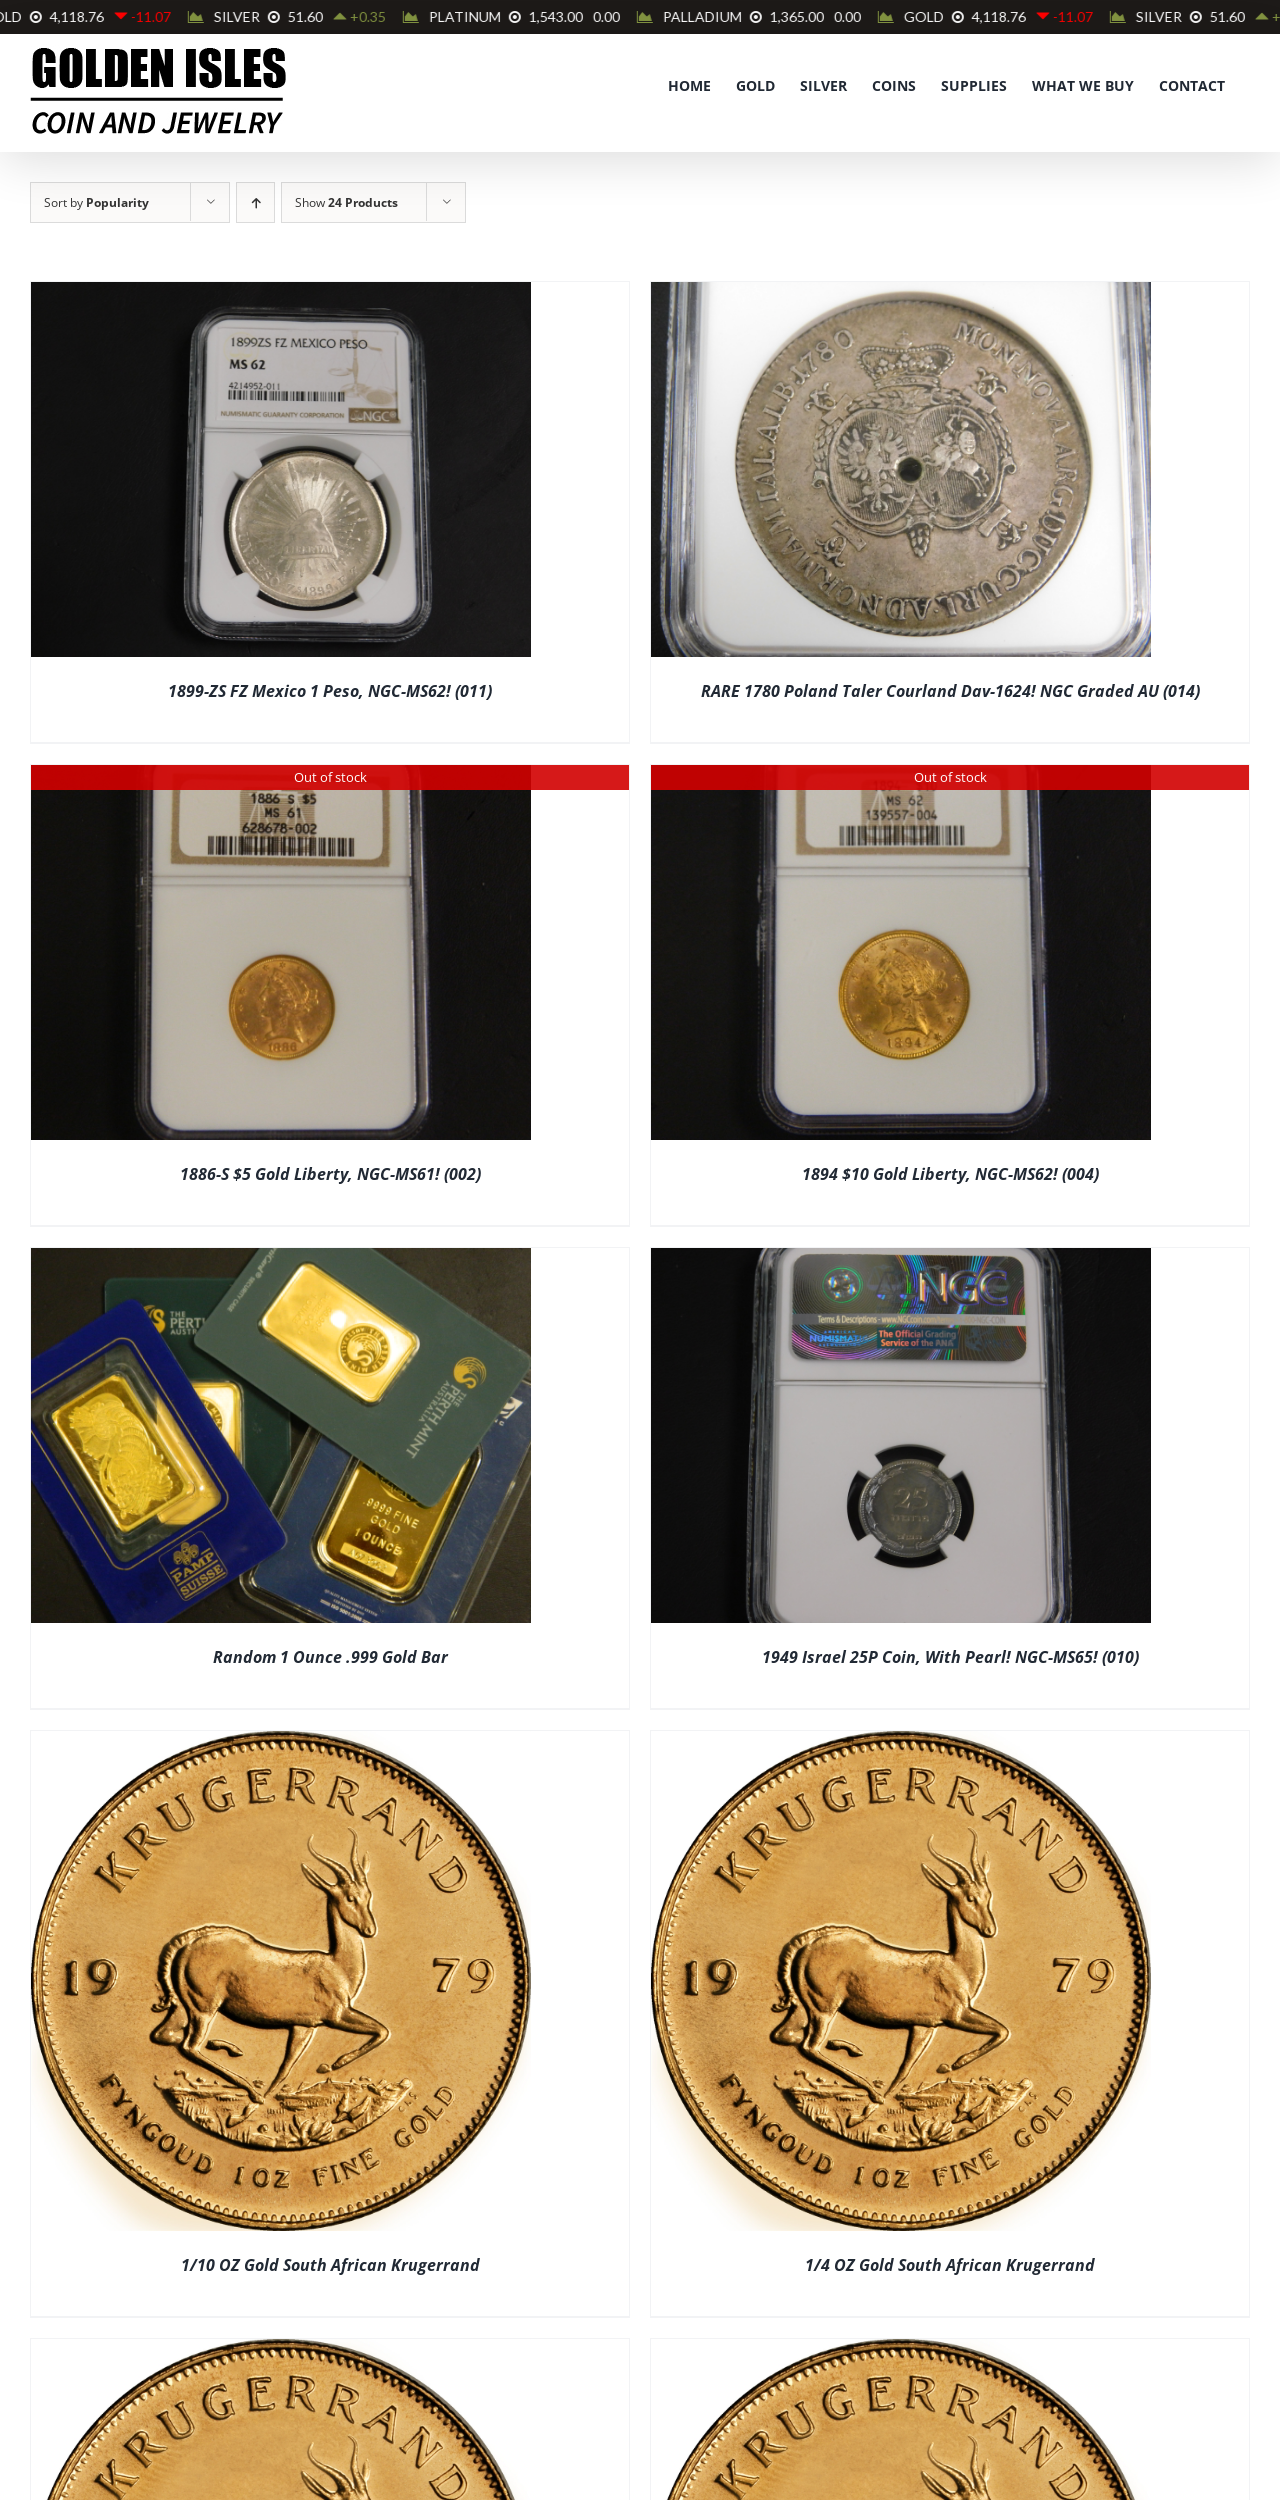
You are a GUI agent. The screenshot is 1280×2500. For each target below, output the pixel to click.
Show (346, 202)
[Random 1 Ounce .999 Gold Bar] (281, 1261)
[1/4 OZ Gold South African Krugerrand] (901, 1744)
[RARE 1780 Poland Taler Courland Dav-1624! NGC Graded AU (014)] (901, 295)
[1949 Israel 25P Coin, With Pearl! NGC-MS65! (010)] (901, 1261)
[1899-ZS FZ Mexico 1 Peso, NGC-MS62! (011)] (281, 295)
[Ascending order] (255, 202)
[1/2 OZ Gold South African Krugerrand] (281, 2352)
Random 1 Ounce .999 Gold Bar (330, 1657)
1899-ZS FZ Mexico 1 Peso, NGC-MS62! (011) (330, 691)
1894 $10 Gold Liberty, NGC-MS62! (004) (950, 1174)
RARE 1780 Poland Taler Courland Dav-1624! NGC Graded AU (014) (950, 691)
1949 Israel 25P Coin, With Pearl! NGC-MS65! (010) (950, 1657)
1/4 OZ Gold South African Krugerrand (950, 2265)
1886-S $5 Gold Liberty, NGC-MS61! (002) (330, 1174)
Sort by (96, 202)
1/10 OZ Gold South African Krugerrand (330, 2265)
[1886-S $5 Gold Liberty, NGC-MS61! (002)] (281, 778)
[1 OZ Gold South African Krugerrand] (901, 2352)
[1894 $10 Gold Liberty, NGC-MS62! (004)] (901, 778)
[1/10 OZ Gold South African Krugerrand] (281, 1744)
